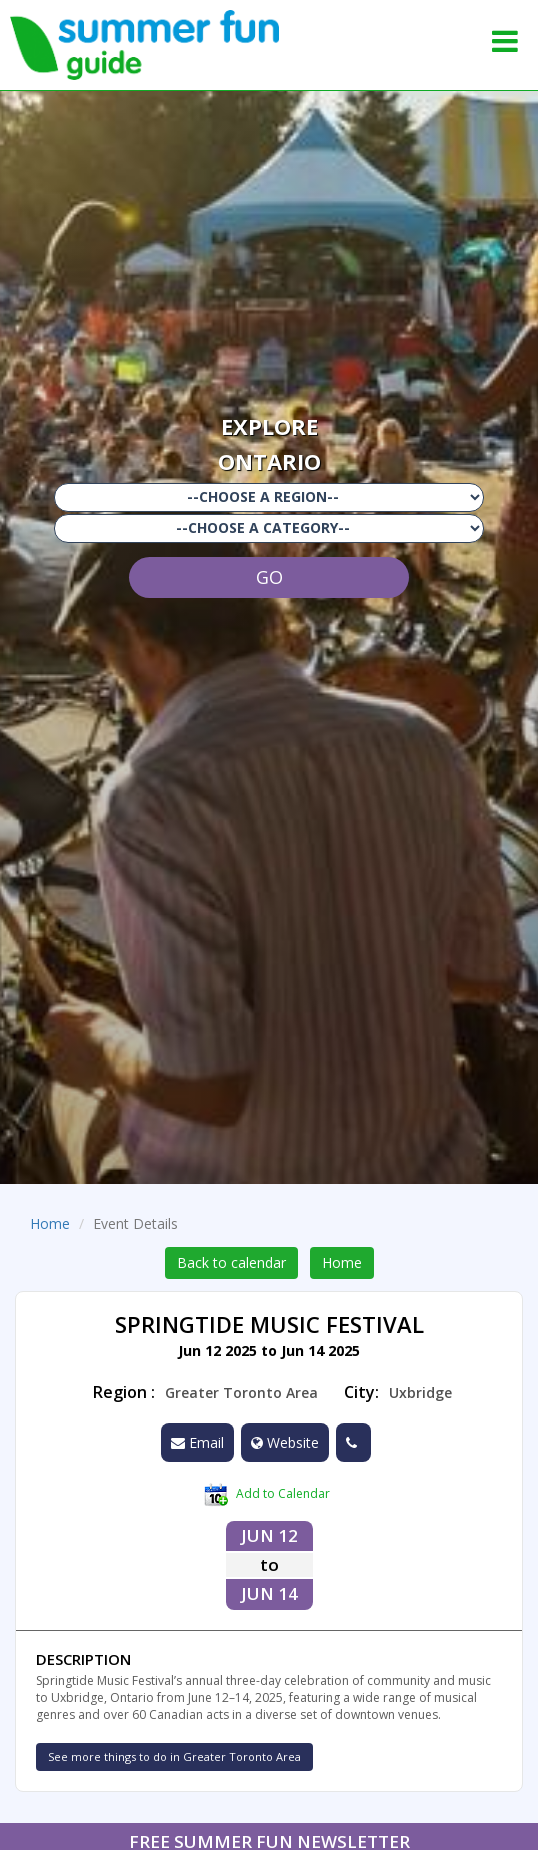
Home (50, 1223)
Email (197, 1442)
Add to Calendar (267, 1495)
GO (269, 577)
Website (285, 1442)
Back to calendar (231, 1262)
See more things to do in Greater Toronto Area (174, 1756)
